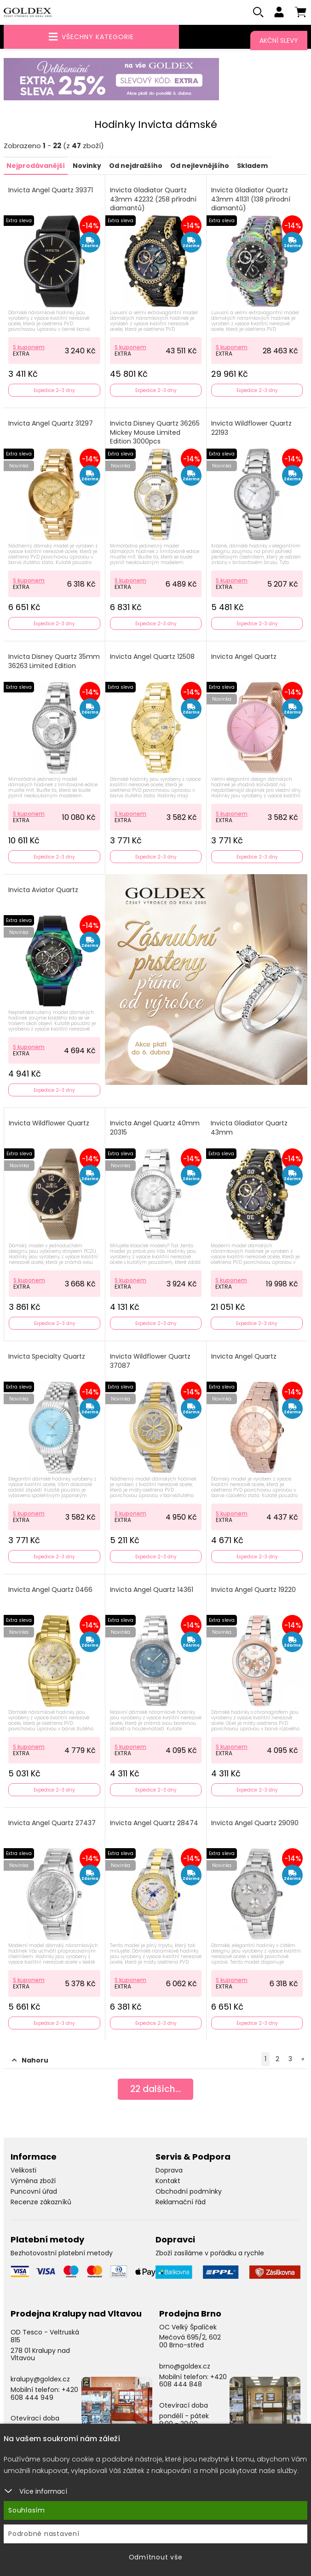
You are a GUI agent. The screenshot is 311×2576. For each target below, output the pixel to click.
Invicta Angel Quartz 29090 (255, 1824)
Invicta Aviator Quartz (43, 891)
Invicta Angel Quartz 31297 (50, 424)
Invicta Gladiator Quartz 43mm (249, 1129)
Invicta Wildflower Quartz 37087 (150, 1362)
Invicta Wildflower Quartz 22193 (251, 429)
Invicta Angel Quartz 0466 (50, 1590)
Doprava (169, 2171)
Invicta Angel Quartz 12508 (152, 657)
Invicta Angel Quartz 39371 (50, 191)
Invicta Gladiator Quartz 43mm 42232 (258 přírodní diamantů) (153, 200)
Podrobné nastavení (44, 2533)
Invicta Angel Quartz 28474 (154, 1824)
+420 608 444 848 (193, 2381)
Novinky (87, 166)
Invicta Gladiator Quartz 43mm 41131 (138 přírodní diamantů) (250, 200)
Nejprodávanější (35, 166)
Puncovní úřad (34, 2192)
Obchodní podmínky (189, 2192)
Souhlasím (26, 2510)
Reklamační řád (181, 2202)
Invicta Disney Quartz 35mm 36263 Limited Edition (54, 662)
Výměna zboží (33, 2181)
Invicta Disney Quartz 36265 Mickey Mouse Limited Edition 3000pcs (155, 433)
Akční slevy (278, 40)
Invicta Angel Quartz (243, 657)
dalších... (155, 2091)
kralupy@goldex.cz (40, 2380)
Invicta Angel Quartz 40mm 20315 (155, 1129)
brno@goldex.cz (184, 2367)
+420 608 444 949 (44, 2394)
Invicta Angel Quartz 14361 (151, 1590)
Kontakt (168, 2181)
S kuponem (29, 348)
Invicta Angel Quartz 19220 (253, 1590)
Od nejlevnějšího (199, 166)
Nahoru (30, 2061)
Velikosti (23, 2171)
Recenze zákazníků (41, 2202)
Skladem (252, 166)
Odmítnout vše (156, 2557)
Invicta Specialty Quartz (46, 1357)
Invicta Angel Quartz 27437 (52, 1824)
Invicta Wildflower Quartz (49, 1124)
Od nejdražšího (135, 166)
